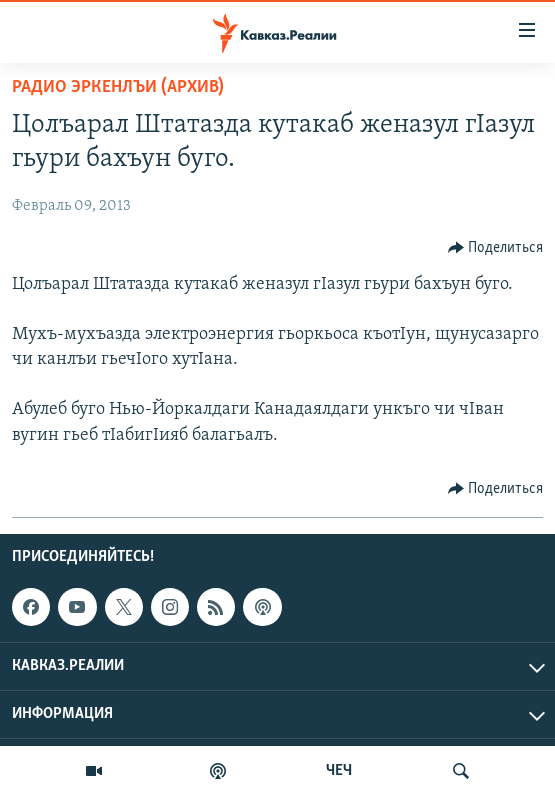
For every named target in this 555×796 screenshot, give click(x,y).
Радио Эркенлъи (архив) (118, 87)
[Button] (496, 248)
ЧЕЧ (339, 771)
